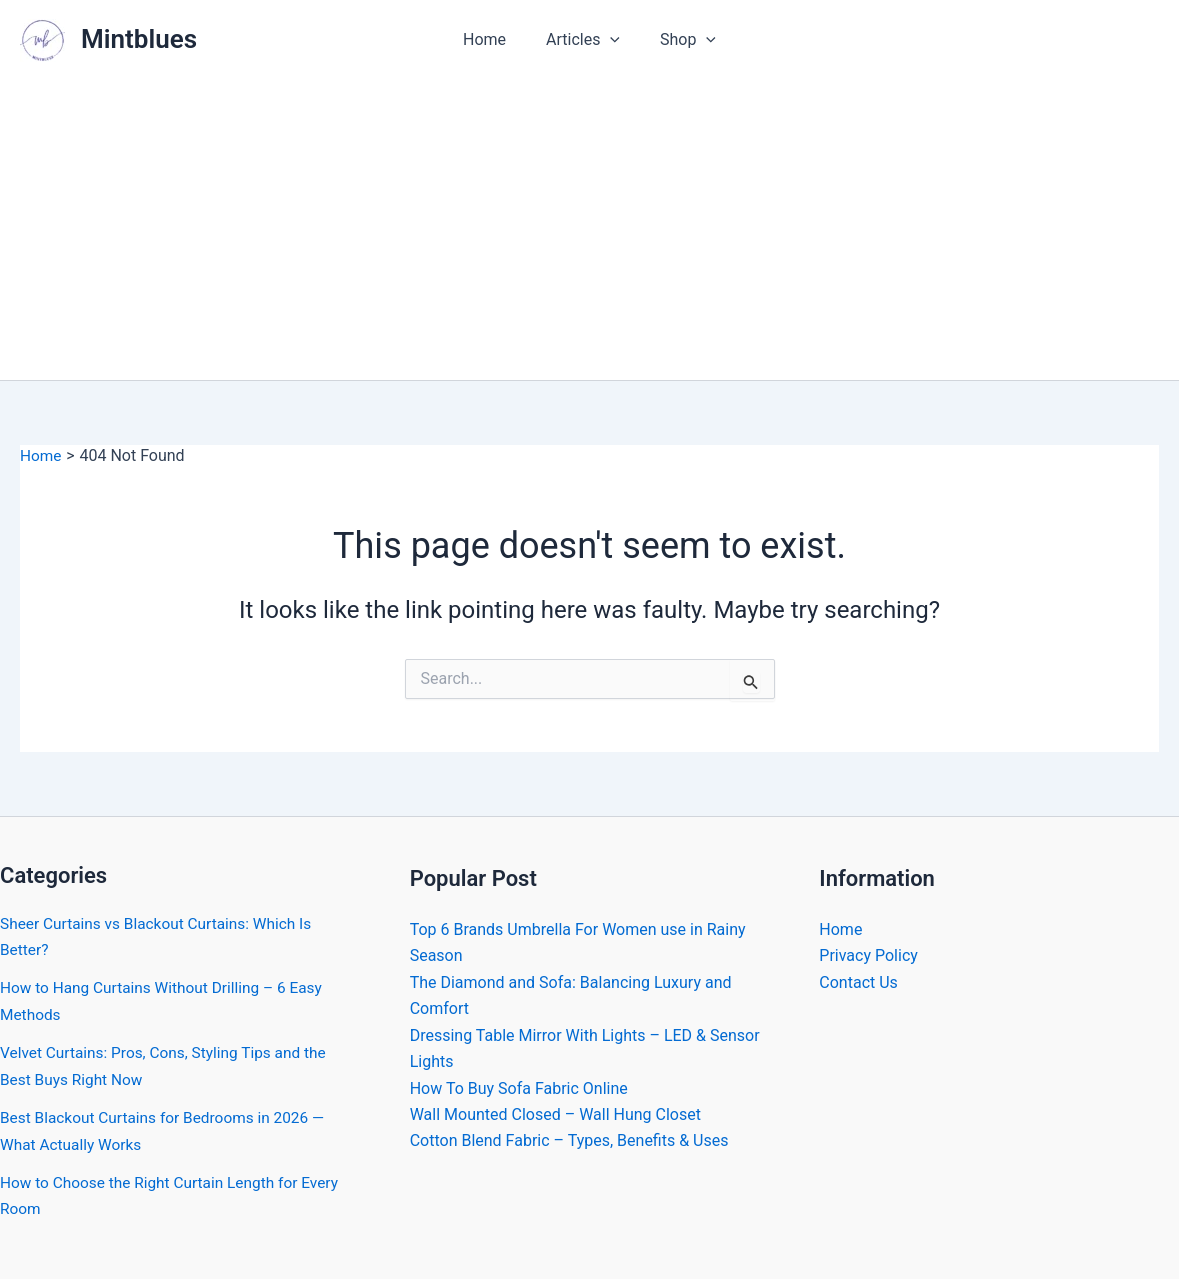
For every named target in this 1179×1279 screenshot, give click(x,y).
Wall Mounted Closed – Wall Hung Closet (555, 1114)
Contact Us (858, 982)
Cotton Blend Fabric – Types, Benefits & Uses (569, 1140)
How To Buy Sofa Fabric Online (519, 1087)
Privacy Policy (868, 955)
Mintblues (139, 39)
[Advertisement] (589, 230)
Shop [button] (680, 40)
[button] (610, 40)
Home (492, 39)
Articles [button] (583, 40)
